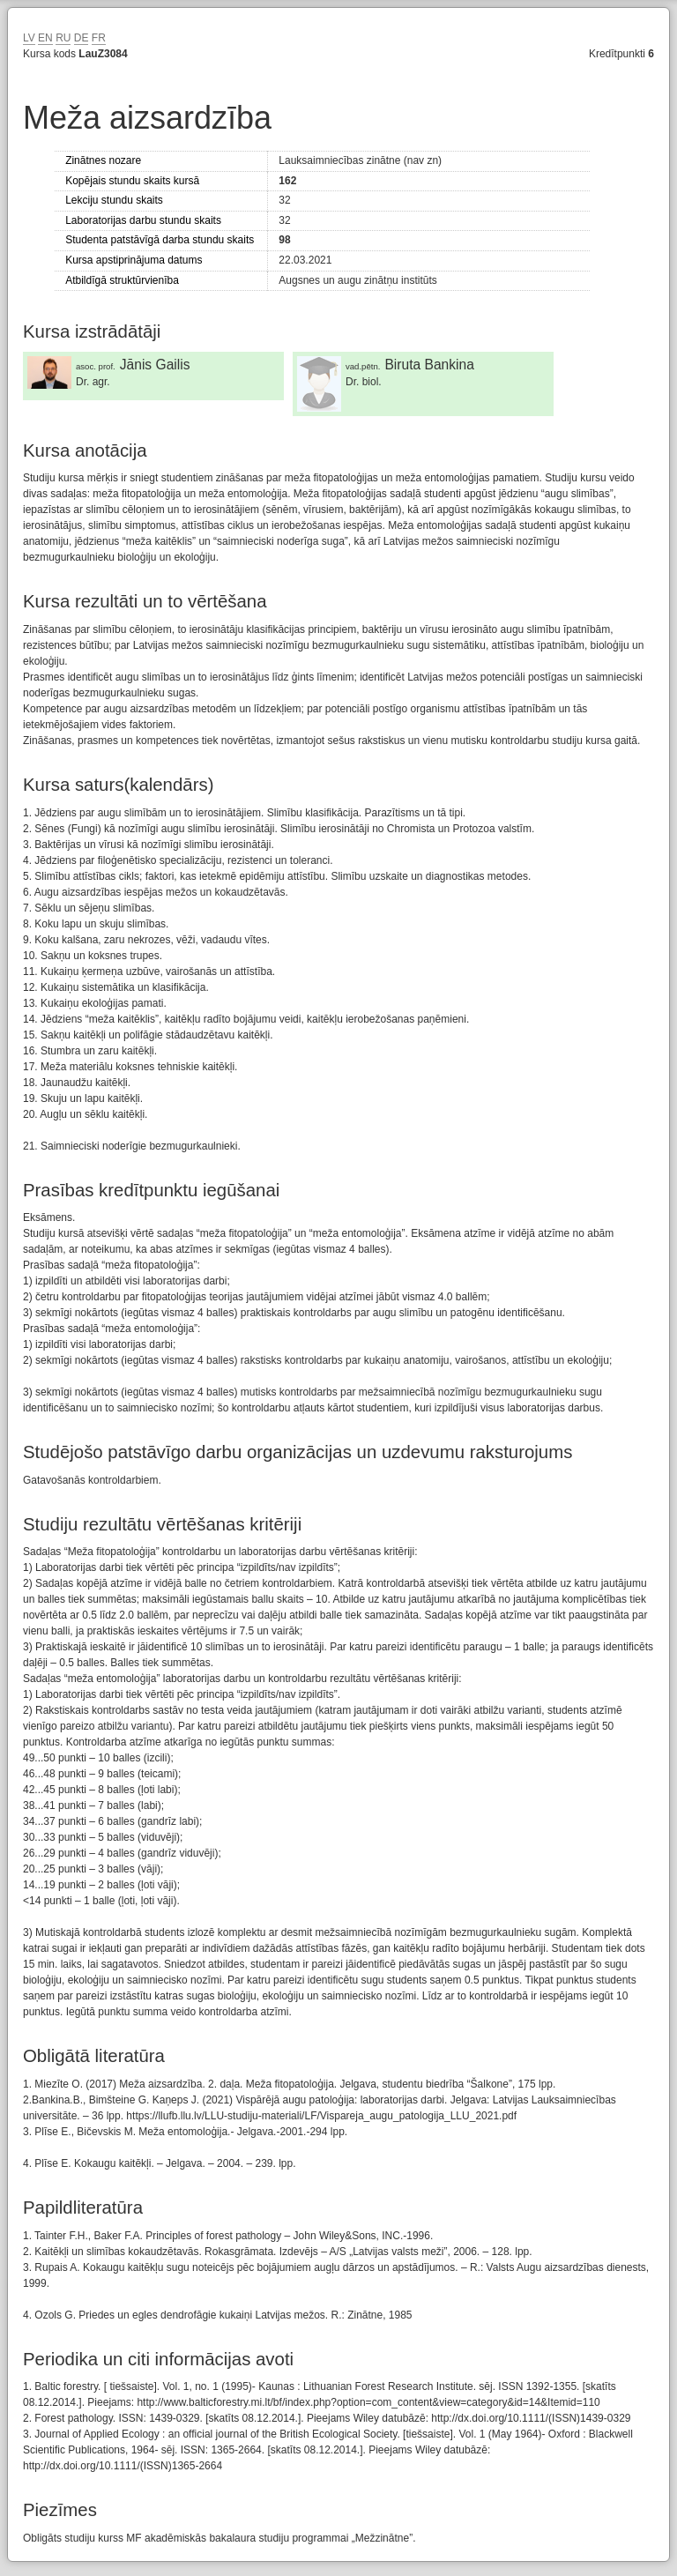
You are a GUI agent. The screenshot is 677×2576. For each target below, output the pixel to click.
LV (29, 38)
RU (63, 38)
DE (81, 38)
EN (45, 38)
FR (99, 38)
